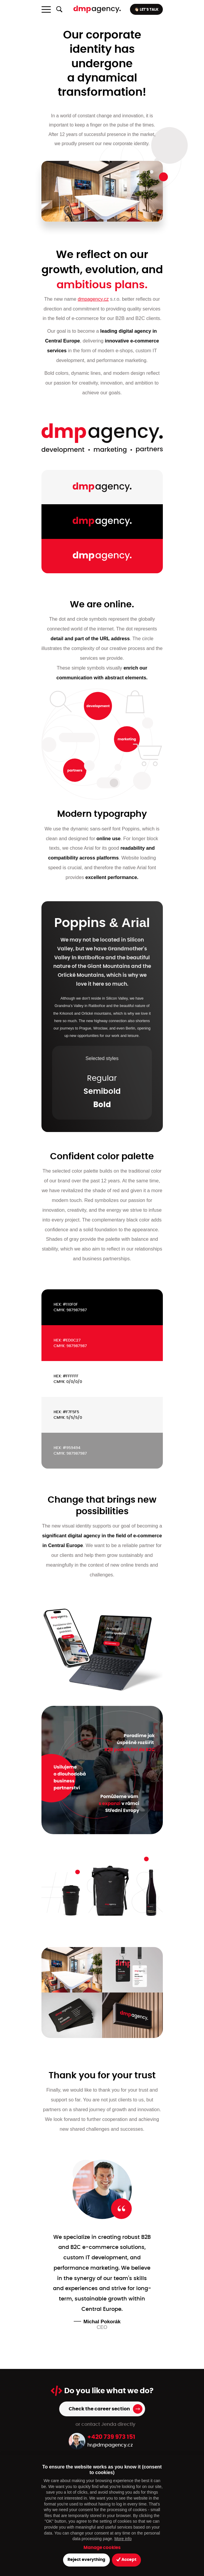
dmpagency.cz (93, 299)
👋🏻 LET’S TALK (146, 9)
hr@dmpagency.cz (110, 2445)
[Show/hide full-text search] (59, 9)
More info (122, 2538)
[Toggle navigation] (46, 9)
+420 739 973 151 (111, 2437)
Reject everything (86, 2560)
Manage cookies (102, 2547)
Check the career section (99, 2409)
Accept (126, 2559)
